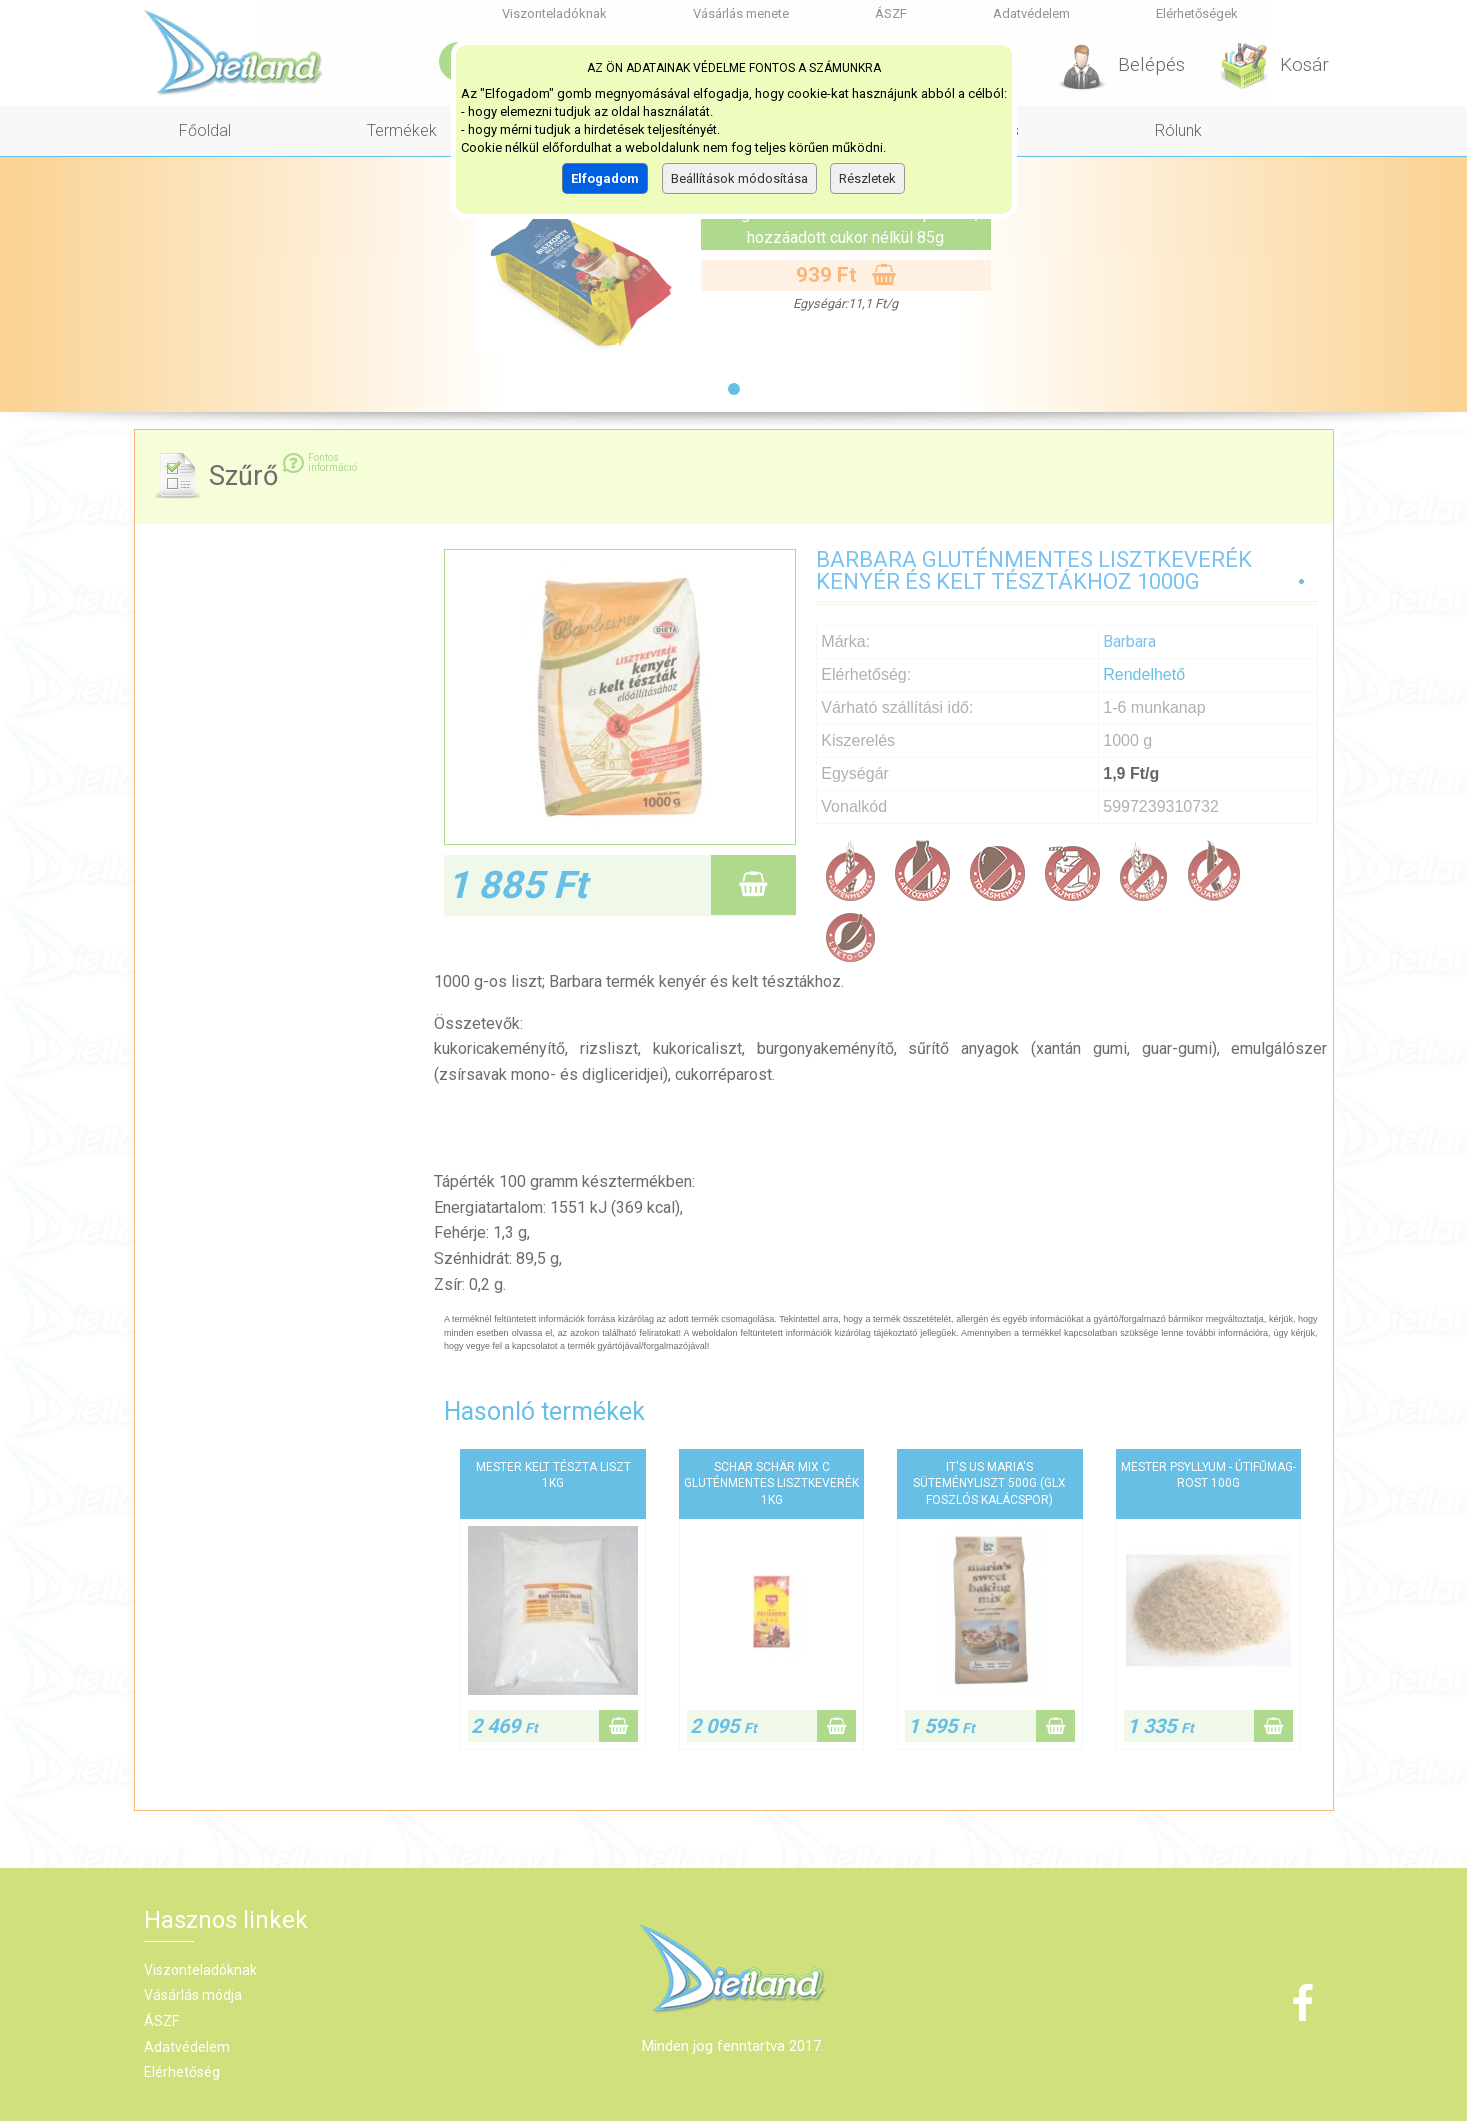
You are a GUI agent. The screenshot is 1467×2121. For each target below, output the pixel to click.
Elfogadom (605, 178)
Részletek (867, 178)
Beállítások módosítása (739, 178)
